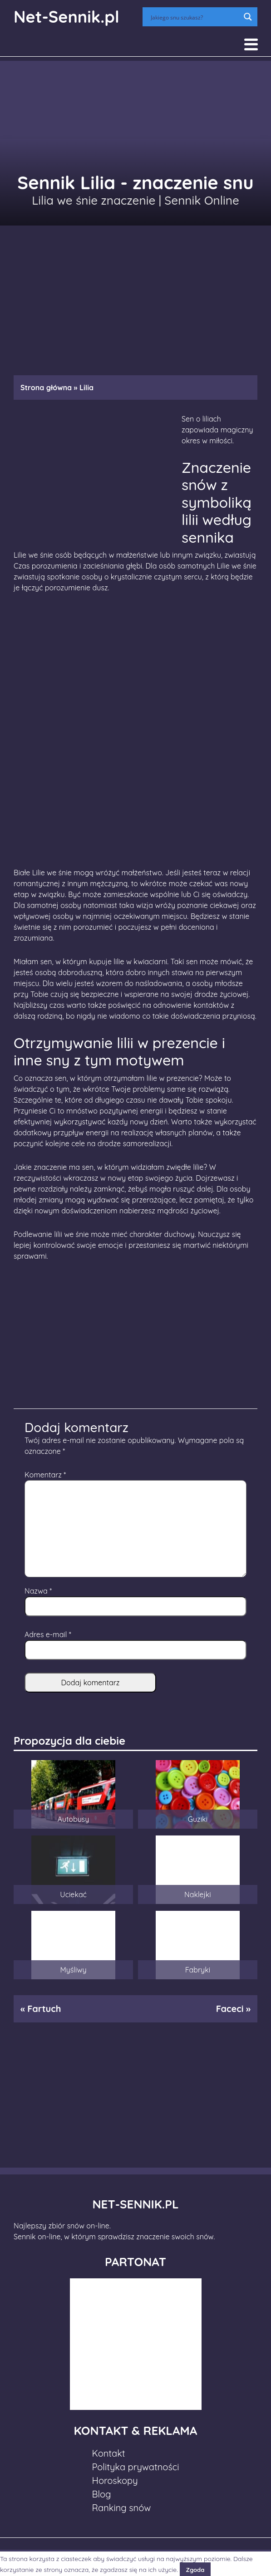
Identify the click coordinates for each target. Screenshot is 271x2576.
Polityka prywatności (135, 2467)
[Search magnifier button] (247, 16)
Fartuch (44, 2008)
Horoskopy (115, 2480)
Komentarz (45, 1474)
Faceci (230, 2008)
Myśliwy (73, 1969)
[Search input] (194, 17)
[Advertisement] (135, 295)
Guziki (197, 1819)
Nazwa (38, 1590)
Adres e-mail (48, 1634)
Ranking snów (121, 2507)
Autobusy (73, 1819)
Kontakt (108, 2453)
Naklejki (197, 1894)
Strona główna (46, 387)
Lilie (20, 554)
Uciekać (73, 1894)
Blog (101, 2494)
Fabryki (197, 1969)
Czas (22, 565)
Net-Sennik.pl (66, 16)
